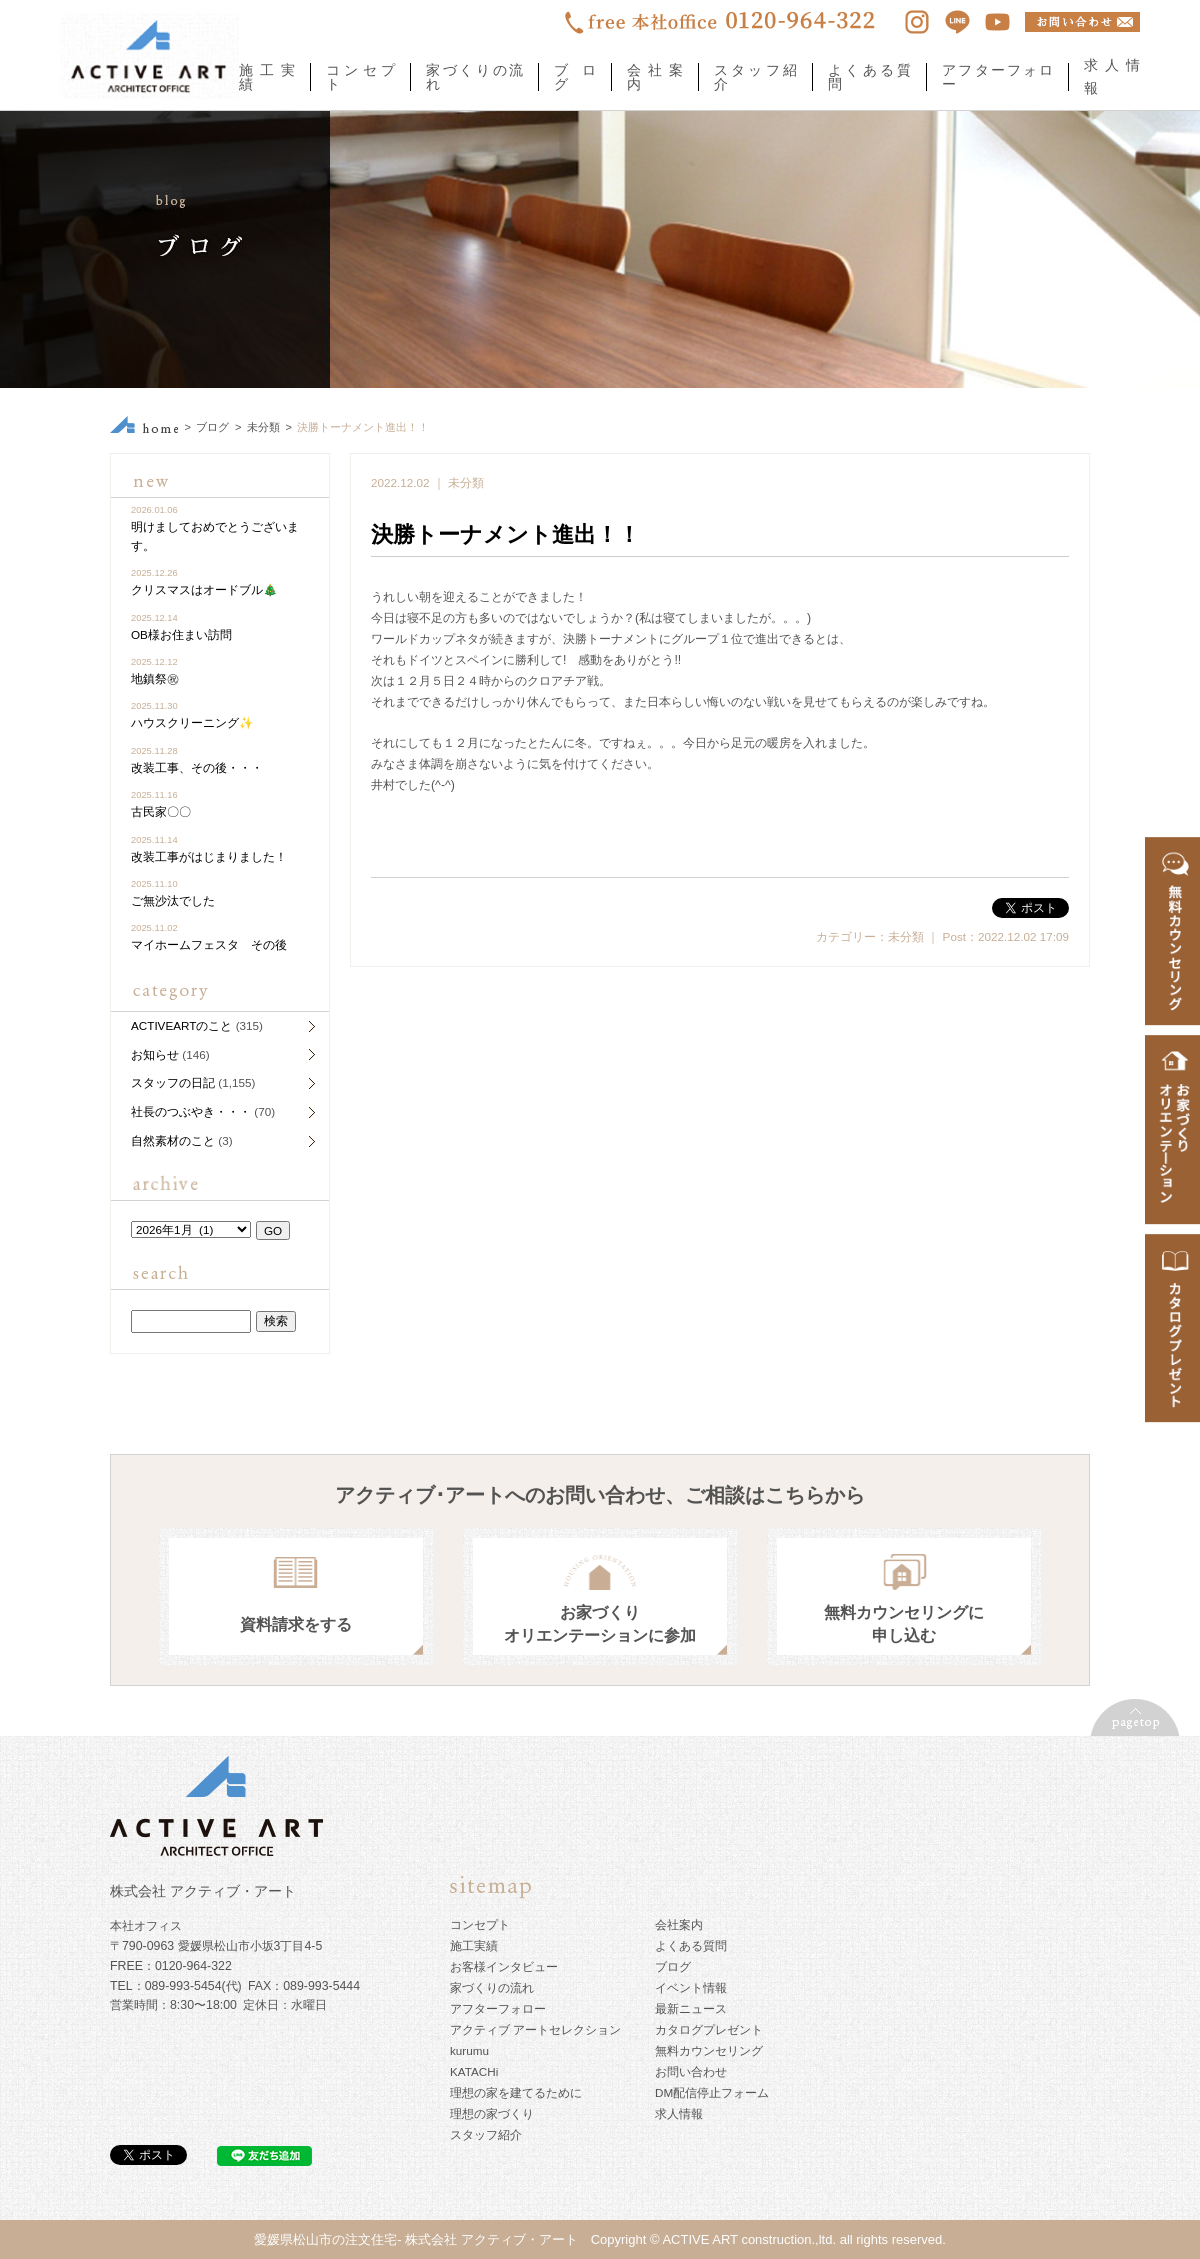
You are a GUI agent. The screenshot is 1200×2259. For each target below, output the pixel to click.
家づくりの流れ (474, 77)
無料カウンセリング (709, 2050)
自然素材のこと (173, 1140)
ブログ (575, 77)
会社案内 (655, 77)
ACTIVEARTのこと (181, 1025)
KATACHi (474, 2071)
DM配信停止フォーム (712, 2092)
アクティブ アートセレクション (535, 2029)
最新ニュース (691, 2008)
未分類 (263, 427)
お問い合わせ (691, 2071)
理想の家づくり (492, 2113)
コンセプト (360, 77)
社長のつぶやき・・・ (191, 1111)
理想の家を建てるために (516, 2092)
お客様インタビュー (504, 1966)
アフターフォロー (997, 77)
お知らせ (155, 1054)
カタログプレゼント (709, 2029)
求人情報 (679, 2113)
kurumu (469, 2050)
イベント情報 (691, 1987)
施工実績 (267, 77)
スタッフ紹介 (755, 77)
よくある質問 (869, 77)
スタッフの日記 (173, 1082)
